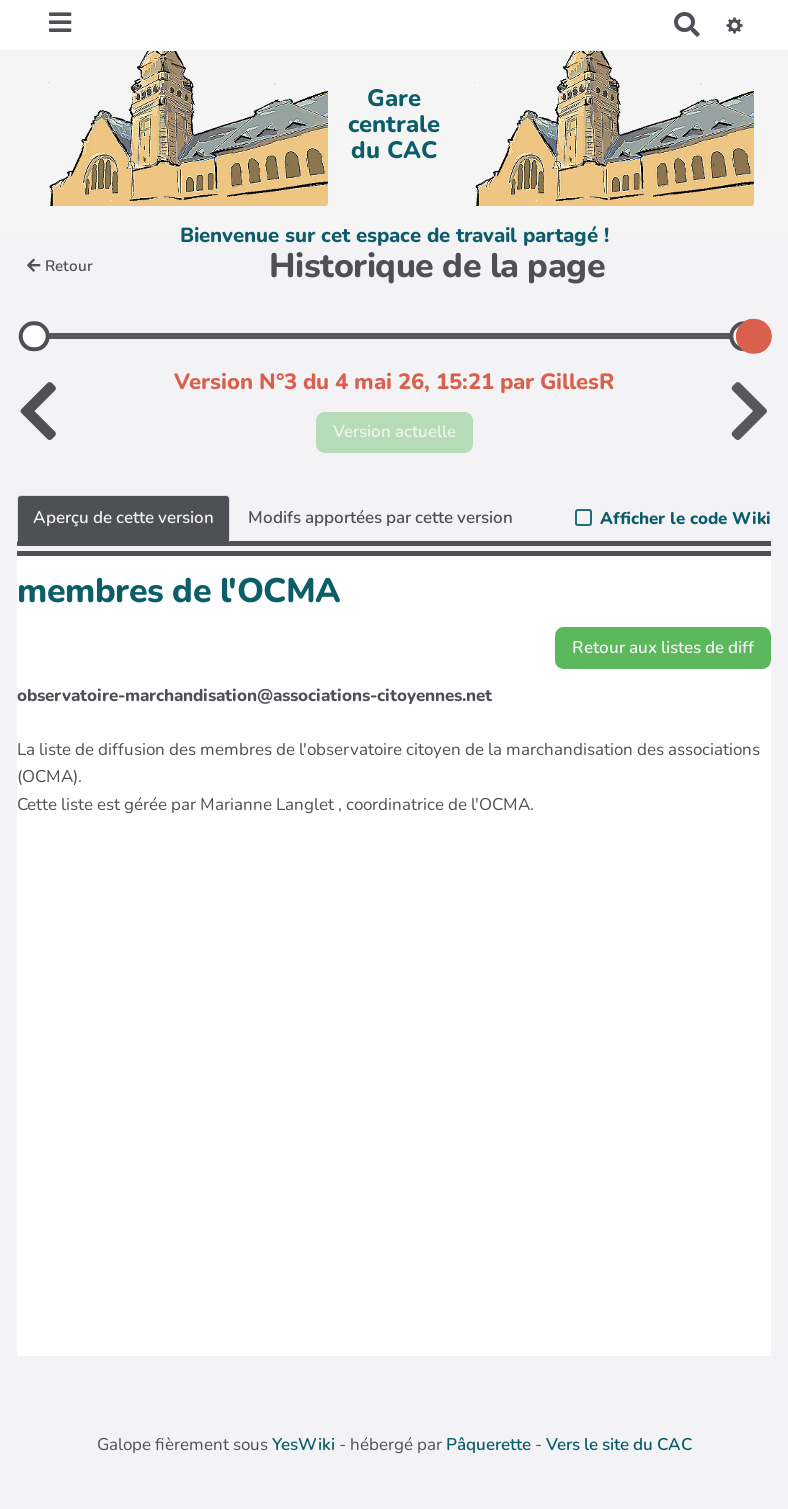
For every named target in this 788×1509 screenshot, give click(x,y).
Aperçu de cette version (123, 517)
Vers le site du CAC (619, 1444)
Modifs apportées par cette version (380, 517)
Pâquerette (488, 1444)
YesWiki (303, 1444)
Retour (60, 266)
